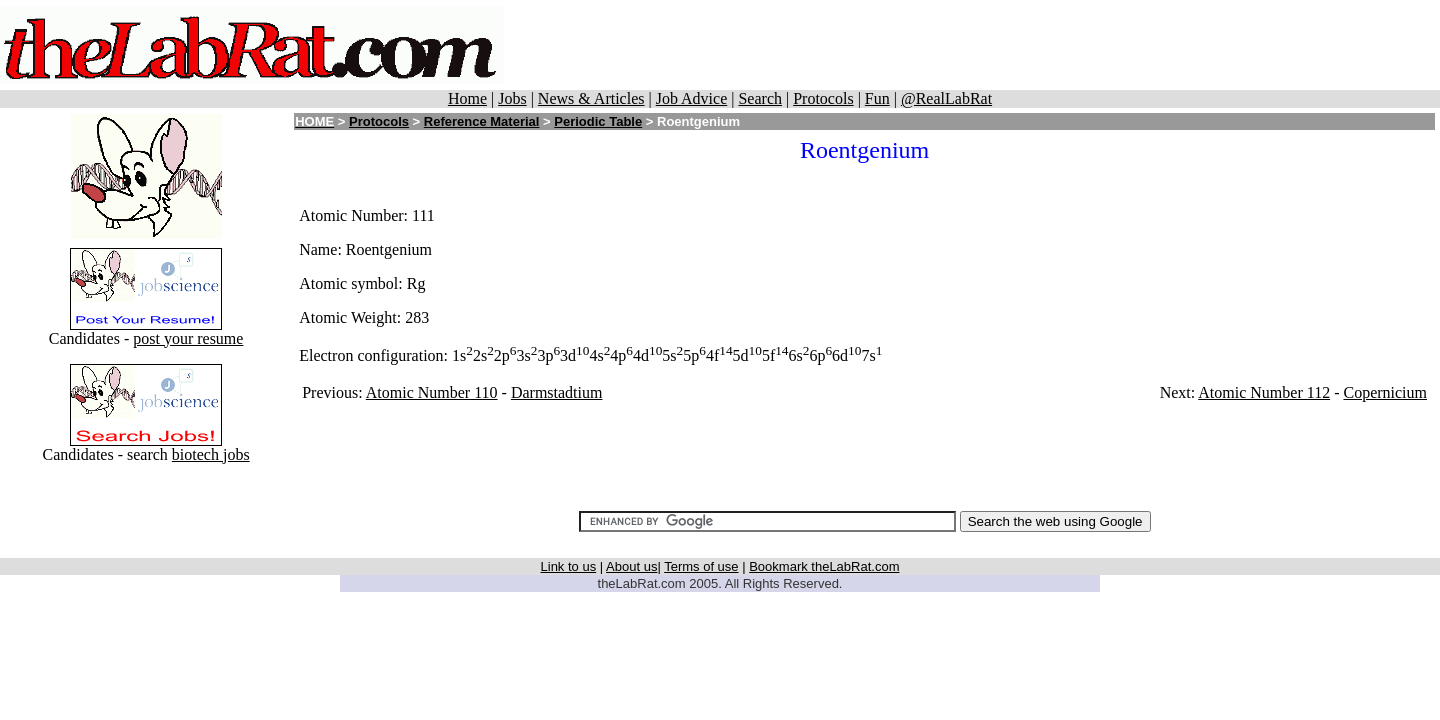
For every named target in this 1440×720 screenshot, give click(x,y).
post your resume (188, 338)
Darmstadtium (557, 392)
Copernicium (1385, 392)
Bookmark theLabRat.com (824, 566)
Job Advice (692, 98)
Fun (877, 98)
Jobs (512, 98)
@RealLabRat (946, 98)
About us (631, 566)
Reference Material (482, 121)
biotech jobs (211, 454)
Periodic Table (598, 121)
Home (467, 98)
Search (760, 98)
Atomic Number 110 (432, 392)
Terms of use (701, 566)
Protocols (823, 98)
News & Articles (591, 98)
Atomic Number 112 (1264, 392)
